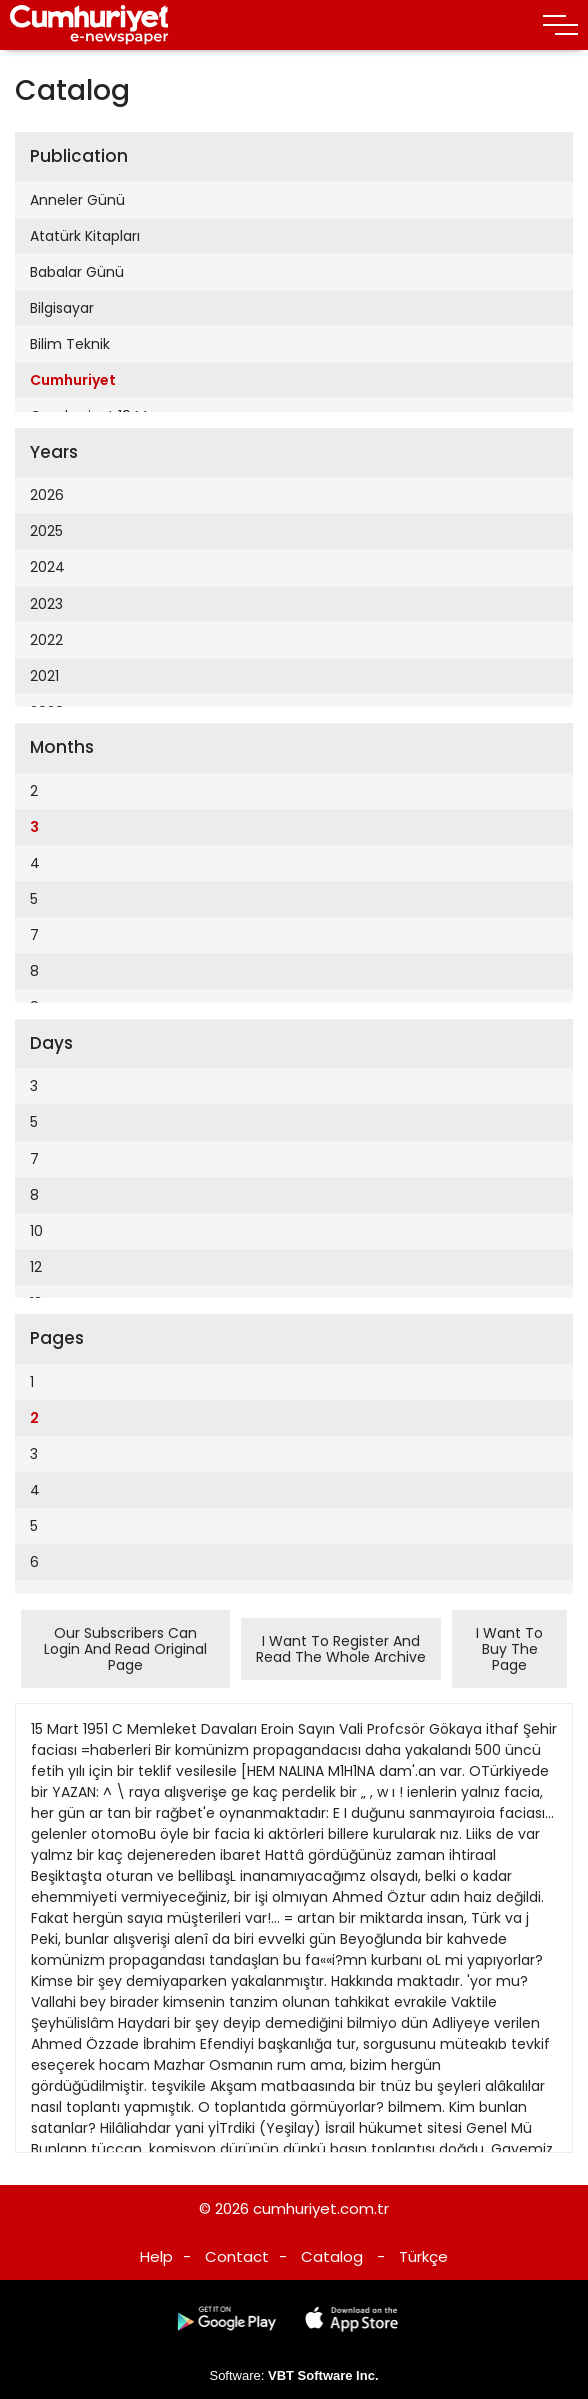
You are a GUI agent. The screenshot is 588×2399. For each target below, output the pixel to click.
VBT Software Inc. (323, 2375)
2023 (46, 604)
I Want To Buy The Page (509, 1649)
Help (156, 2256)
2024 (47, 567)
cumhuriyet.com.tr (321, 2208)
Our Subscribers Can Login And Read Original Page (125, 1649)
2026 (47, 495)
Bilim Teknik (70, 344)
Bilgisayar (62, 308)
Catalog (332, 2256)
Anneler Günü (77, 200)
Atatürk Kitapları (85, 236)
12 (36, 1267)
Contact (237, 2256)
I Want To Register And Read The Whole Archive (341, 1649)
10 (36, 1231)
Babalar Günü (77, 272)
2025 (46, 531)
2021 (44, 676)
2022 (46, 640)
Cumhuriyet (73, 380)
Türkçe (423, 2256)
